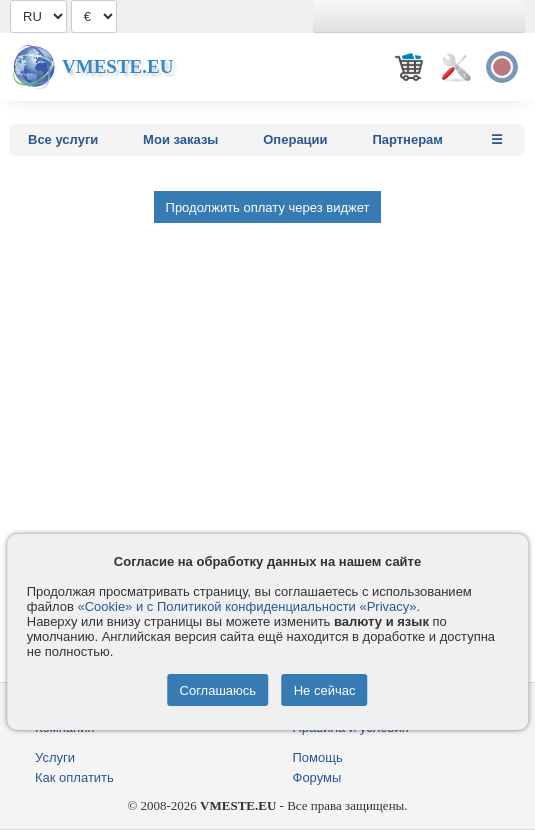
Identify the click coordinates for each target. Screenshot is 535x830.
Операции (295, 139)
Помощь (318, 757)
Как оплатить (74, 777)
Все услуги (63, 139)
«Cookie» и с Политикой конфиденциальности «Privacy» (246, 606)
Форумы (317, 777)
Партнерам (407, 139)
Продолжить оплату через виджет (268, 207)
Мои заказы (180, 139)
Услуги (55, 757)
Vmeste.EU (117, 66)
